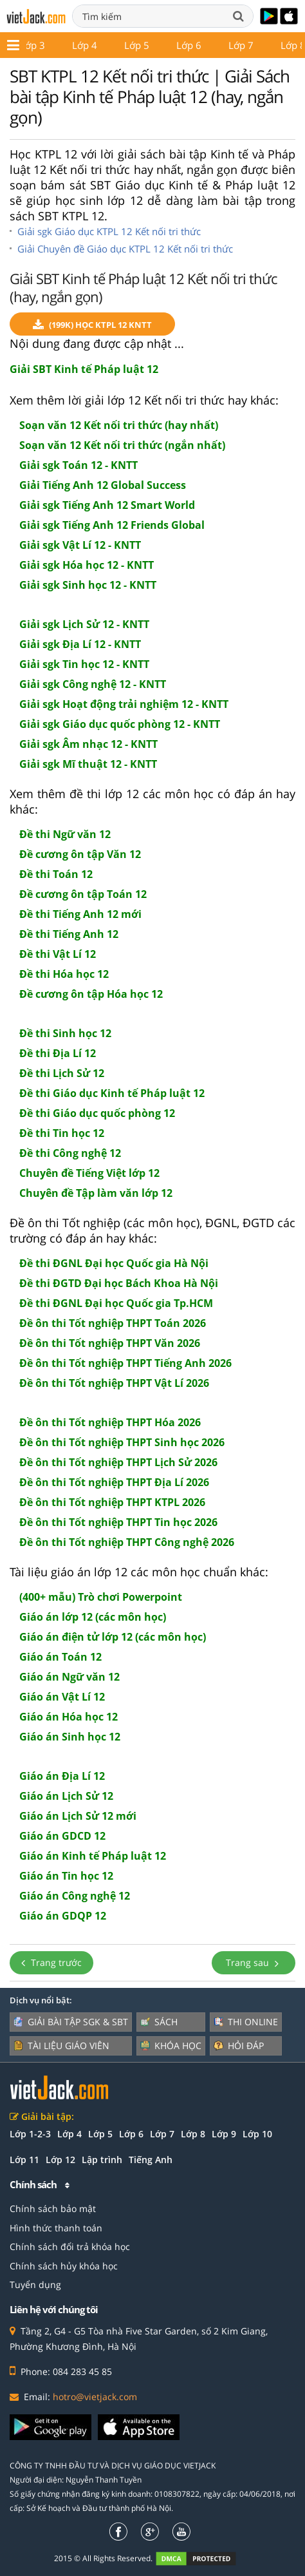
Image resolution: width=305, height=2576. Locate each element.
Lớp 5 (100, 2134)
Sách (159, 2022)
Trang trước (51, 1962)
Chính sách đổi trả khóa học (70, 2246)
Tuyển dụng (35, 2284)
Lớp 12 (177, 45)
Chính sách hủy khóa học (64, 2266)
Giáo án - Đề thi (253, 45)
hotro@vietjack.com (95, 2396)
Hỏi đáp (239, 2045)
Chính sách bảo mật (53, 2208)
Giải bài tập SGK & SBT (71, 2022)
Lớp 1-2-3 (30, 2134)
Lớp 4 (69, 2134)
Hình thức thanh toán (56, 2228)
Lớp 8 (193, 2134)
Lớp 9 (224, 2134)
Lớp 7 (162, 2134)
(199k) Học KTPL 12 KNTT (92, 325)
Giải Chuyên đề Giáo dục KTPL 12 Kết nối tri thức (125, 248)
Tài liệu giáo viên (61, 2045)
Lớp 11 (119, 45)
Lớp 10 (61, 45)
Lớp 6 (131, 2134)
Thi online (246, 2022)
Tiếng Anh (150, 2159)
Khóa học (170, 2045)
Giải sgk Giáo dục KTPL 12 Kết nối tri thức (109, 231)
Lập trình (102, 2159)
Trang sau (253, 1962)
